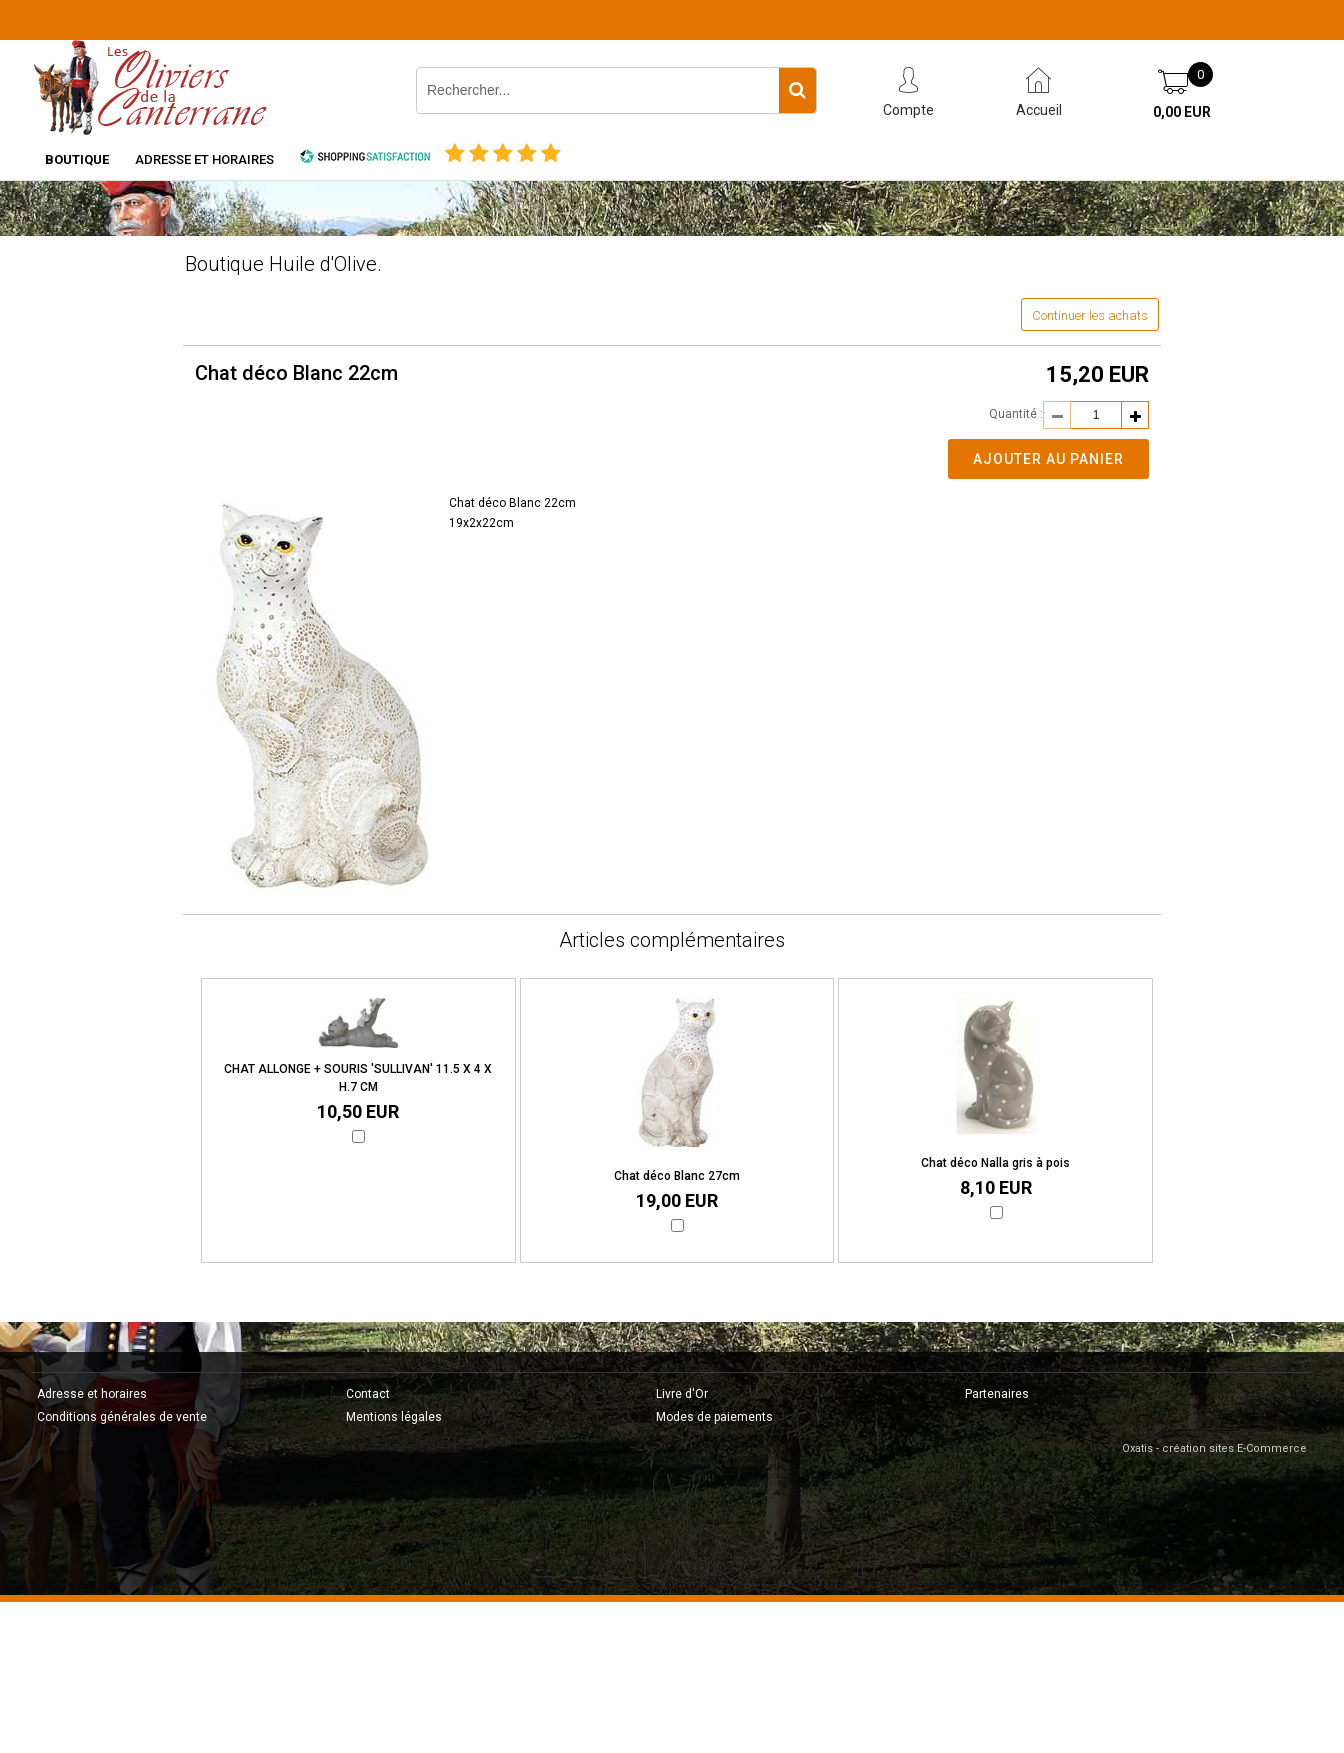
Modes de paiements (714, 1417)
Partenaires (997, 1394)
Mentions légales (394, 1417)
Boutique (77, 159)
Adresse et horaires (204, 159)
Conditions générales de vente (122, 1417)
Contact (368, 1394)
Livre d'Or (682, 1394)
